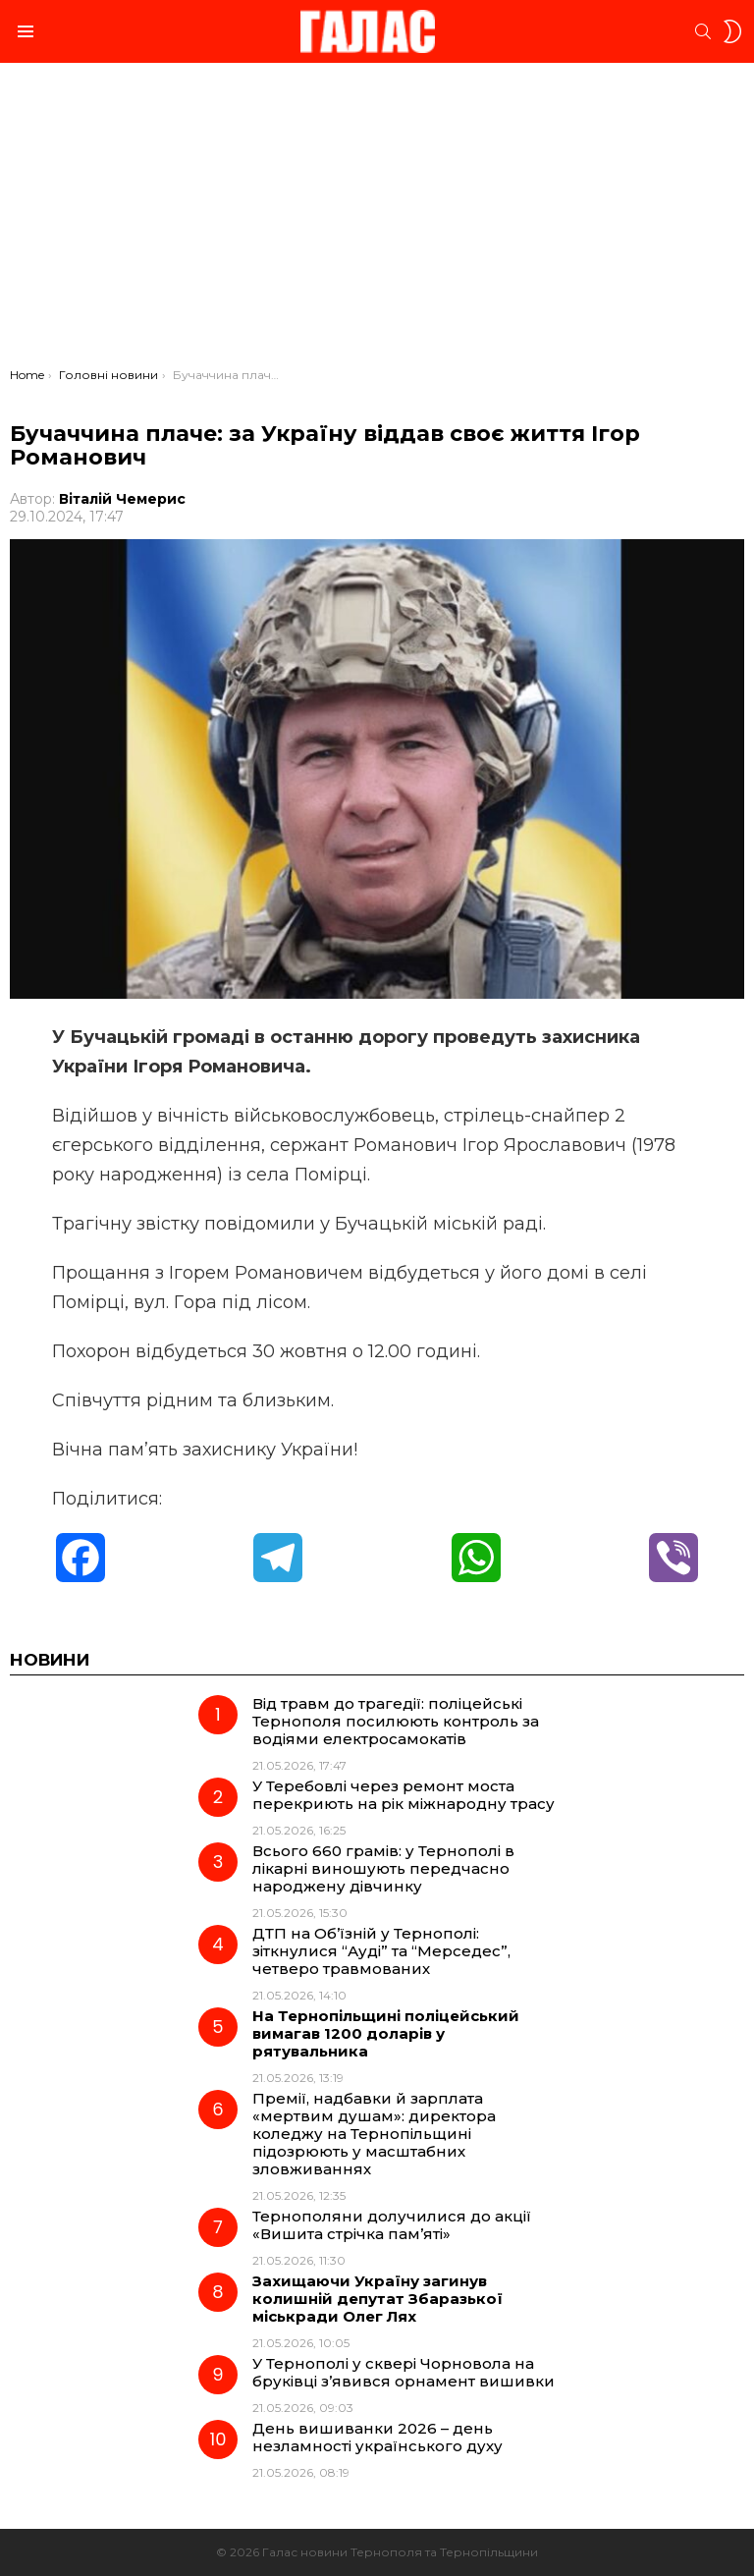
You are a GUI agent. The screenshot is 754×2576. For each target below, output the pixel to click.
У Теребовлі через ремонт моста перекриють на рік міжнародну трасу (403, 1795)
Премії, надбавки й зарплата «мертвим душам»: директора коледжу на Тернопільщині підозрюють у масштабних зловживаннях (374, 2133)
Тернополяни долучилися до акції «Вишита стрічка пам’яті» (391, 2225)
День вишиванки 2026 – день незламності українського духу (377, 2437)
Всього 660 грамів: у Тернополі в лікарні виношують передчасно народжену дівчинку (383, 1868)
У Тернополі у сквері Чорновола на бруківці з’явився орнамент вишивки (403, 2372)
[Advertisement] (377, 219)
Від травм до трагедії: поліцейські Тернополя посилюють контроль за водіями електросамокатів (395, 1721)
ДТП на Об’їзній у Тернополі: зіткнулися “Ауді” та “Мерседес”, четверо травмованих (381, 1951)
